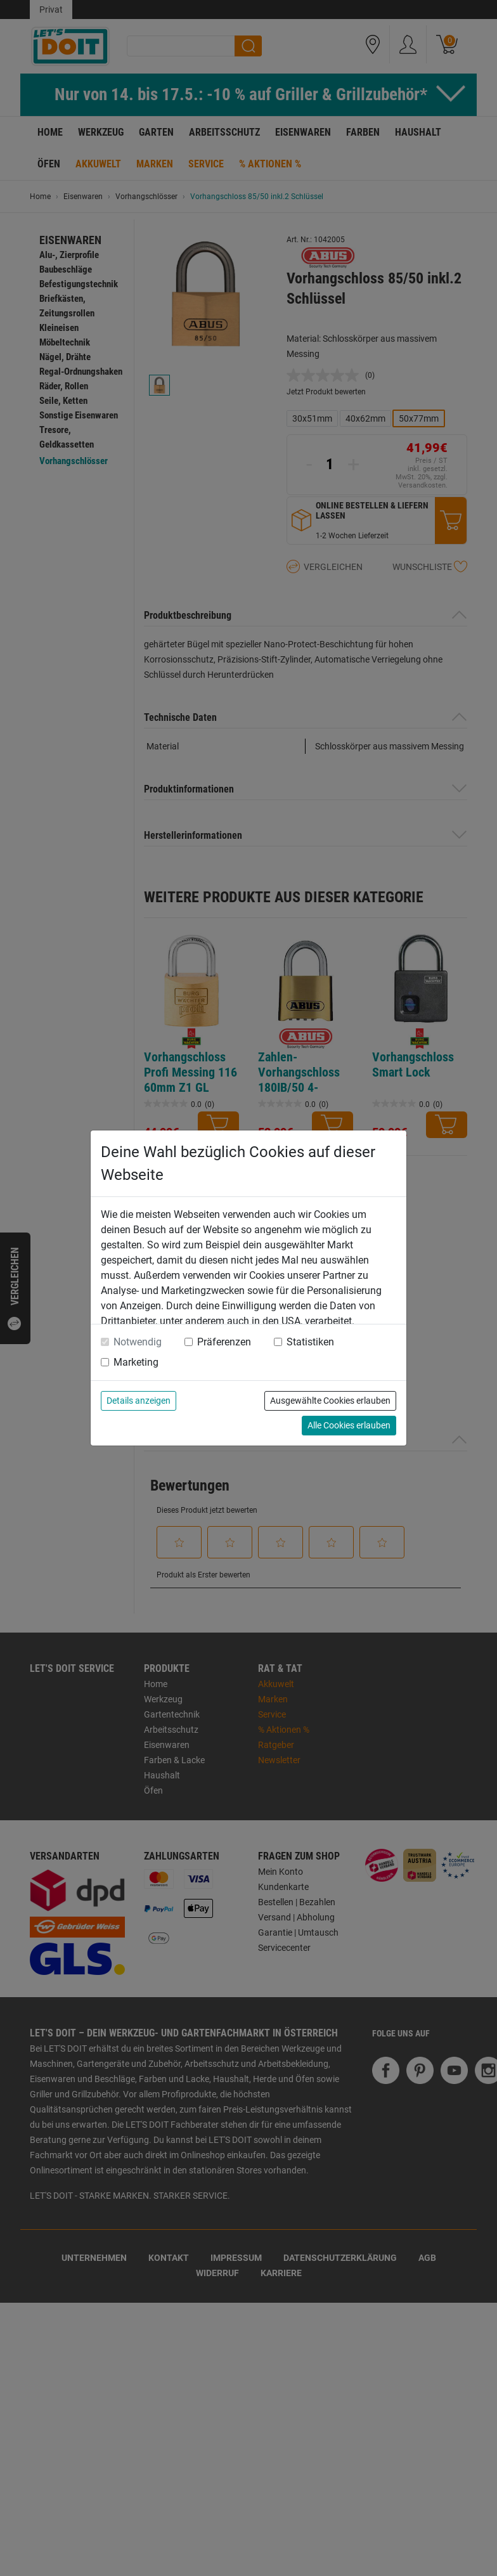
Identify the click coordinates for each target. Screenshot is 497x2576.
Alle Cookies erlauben (348, 1425)
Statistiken (310, 1342)
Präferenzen (224, 1342)
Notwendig (137, 1342)
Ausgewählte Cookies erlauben (330, 1400)
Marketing (135, 1362)
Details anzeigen (138, 1400)
